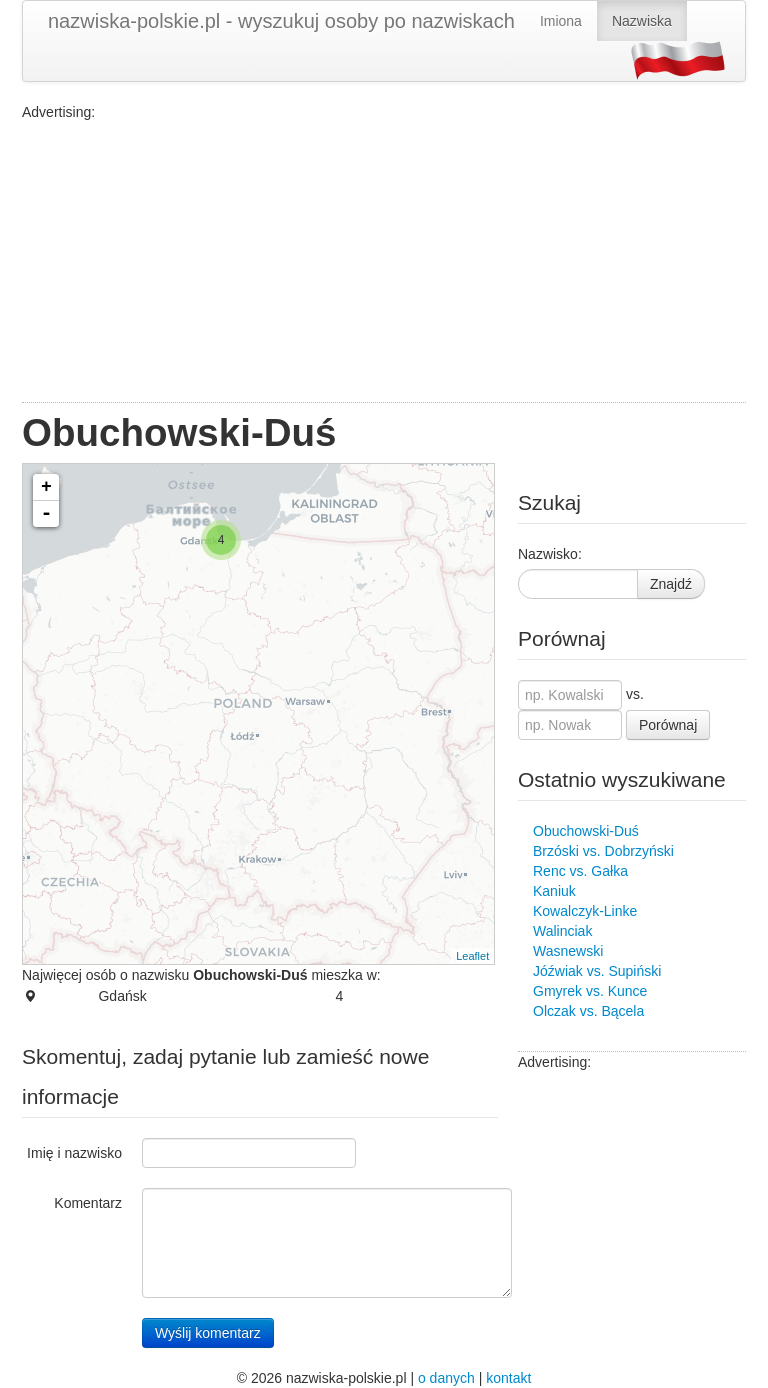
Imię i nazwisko (74, 1153)
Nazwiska (642, 21)
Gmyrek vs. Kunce (590, 991)
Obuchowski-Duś (586, 831)
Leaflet (472, 956)
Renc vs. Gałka (580, 871)
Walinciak (562, 931)
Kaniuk (554, 891)
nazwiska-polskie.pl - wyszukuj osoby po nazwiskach (281, 21)
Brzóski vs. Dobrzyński (603, 851)
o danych (446, 1378)
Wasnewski (568, 951)
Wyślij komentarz (208, 1333)
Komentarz (88, 1203)
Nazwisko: (550, 554)
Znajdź (671, 584)
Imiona (561, 21)
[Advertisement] (384, 262)
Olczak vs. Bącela (588, 1011)
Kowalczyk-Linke (585, 911)
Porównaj (668, 725)
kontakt (508, 1378)
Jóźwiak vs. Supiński (597, 971)
